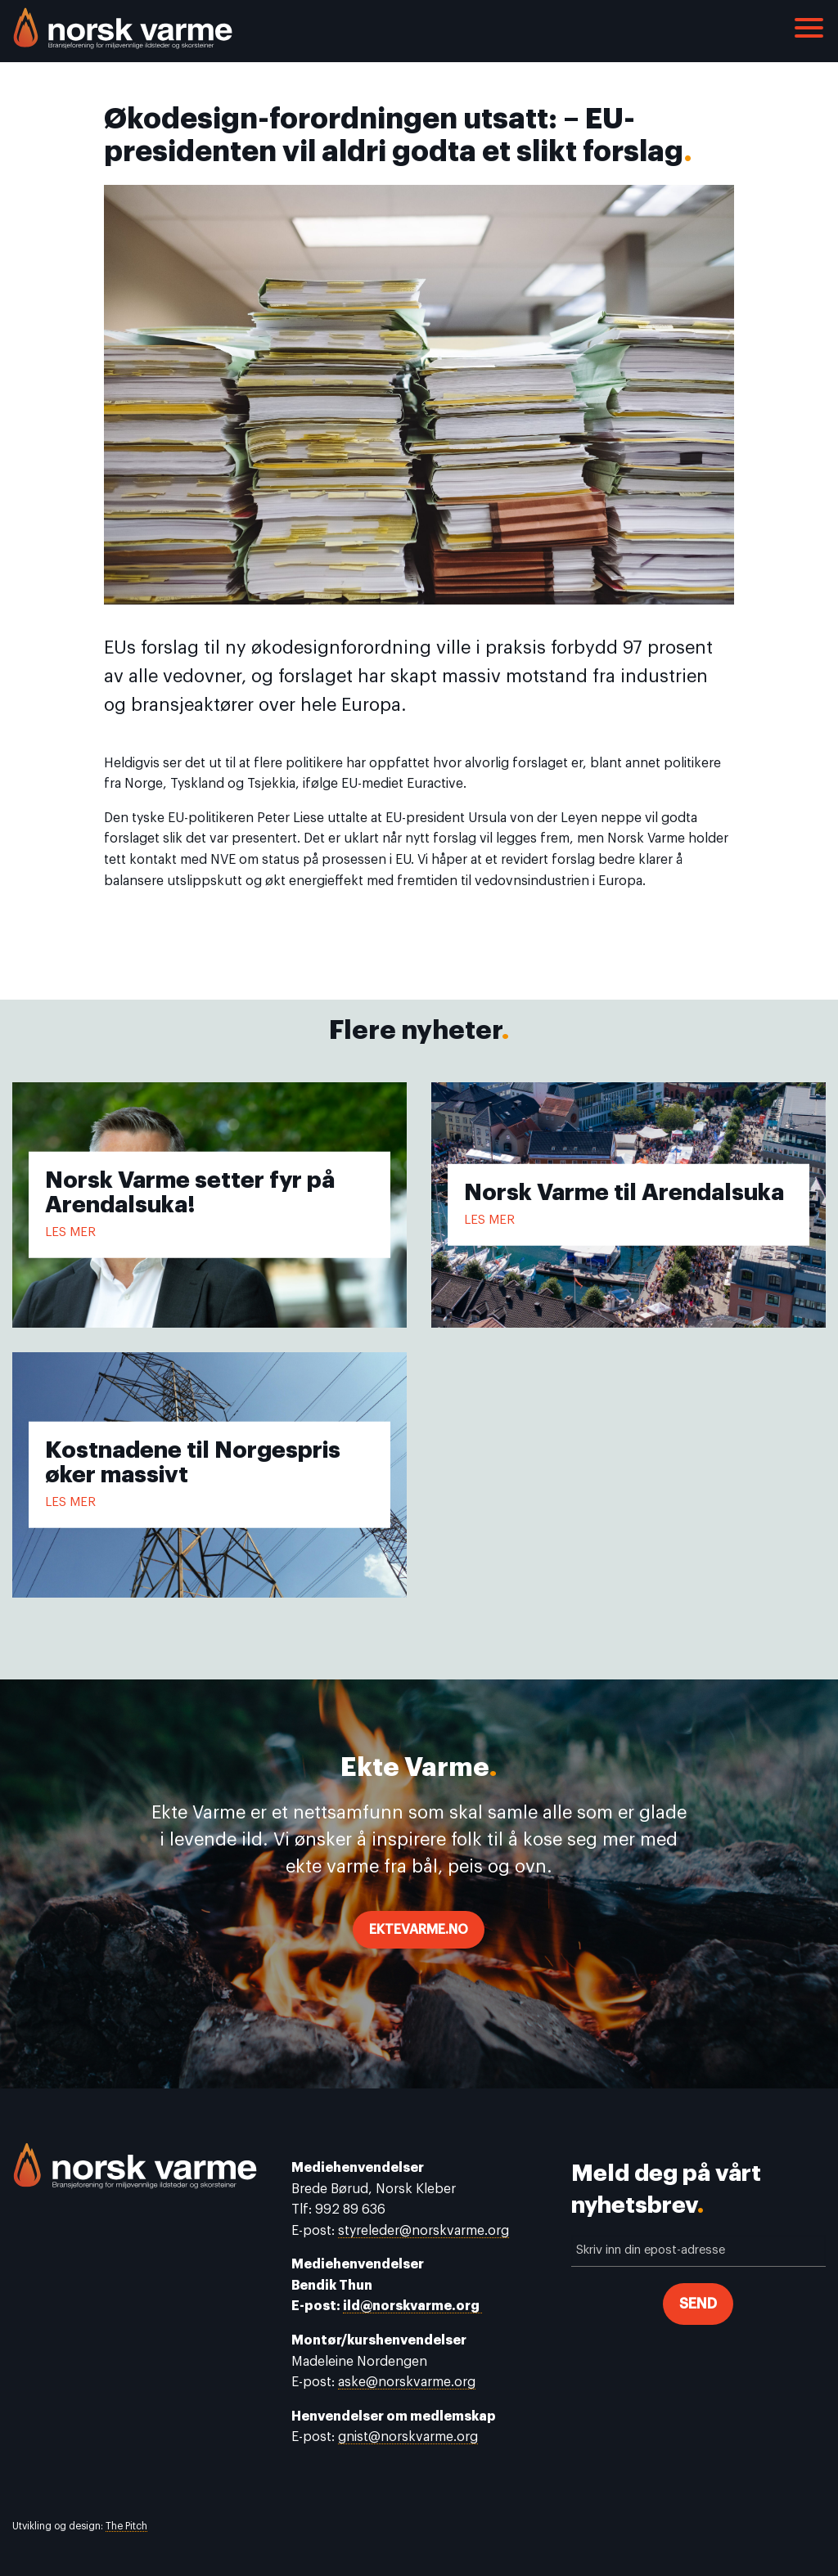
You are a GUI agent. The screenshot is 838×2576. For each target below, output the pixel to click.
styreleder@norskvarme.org (423, 2230)
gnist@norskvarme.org (408, 2436)
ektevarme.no (418, 1929)
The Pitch (126, 2526)
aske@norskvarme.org (406, 2382)
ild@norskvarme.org (412, 2306)
